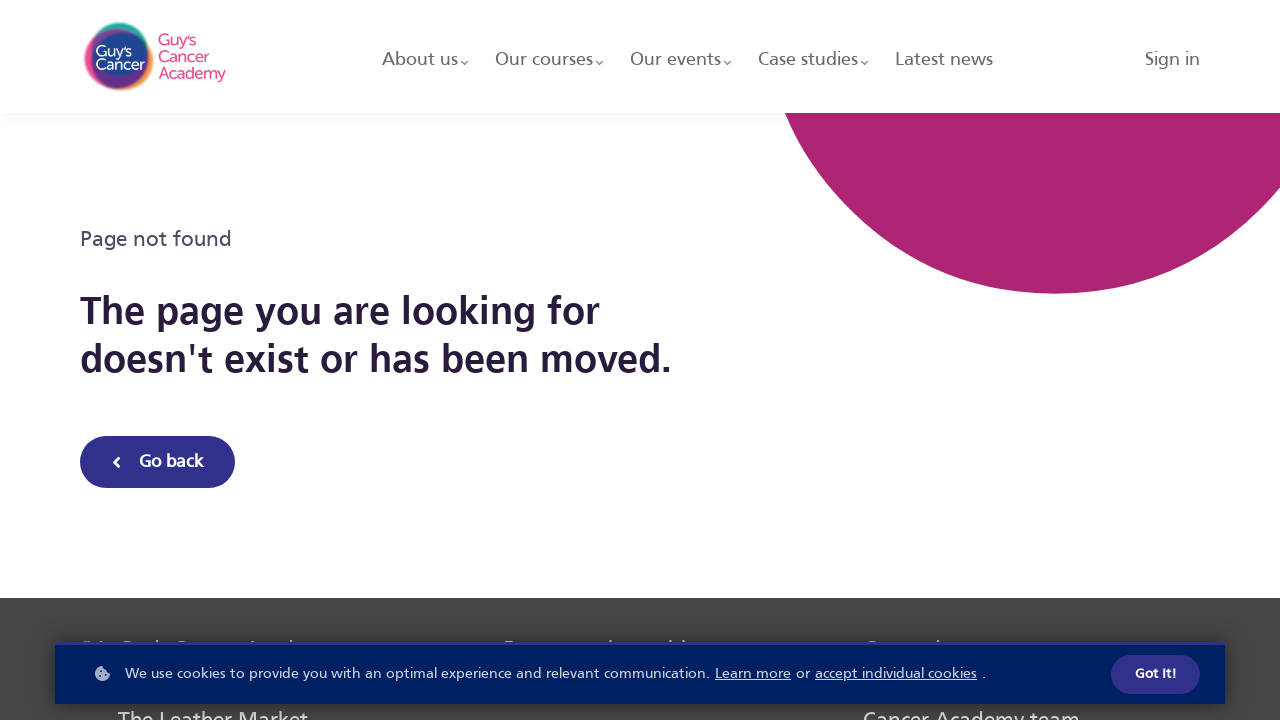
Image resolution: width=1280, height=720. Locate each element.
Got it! (1155, 675)
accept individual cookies (896, 675)
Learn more (753, 675)
